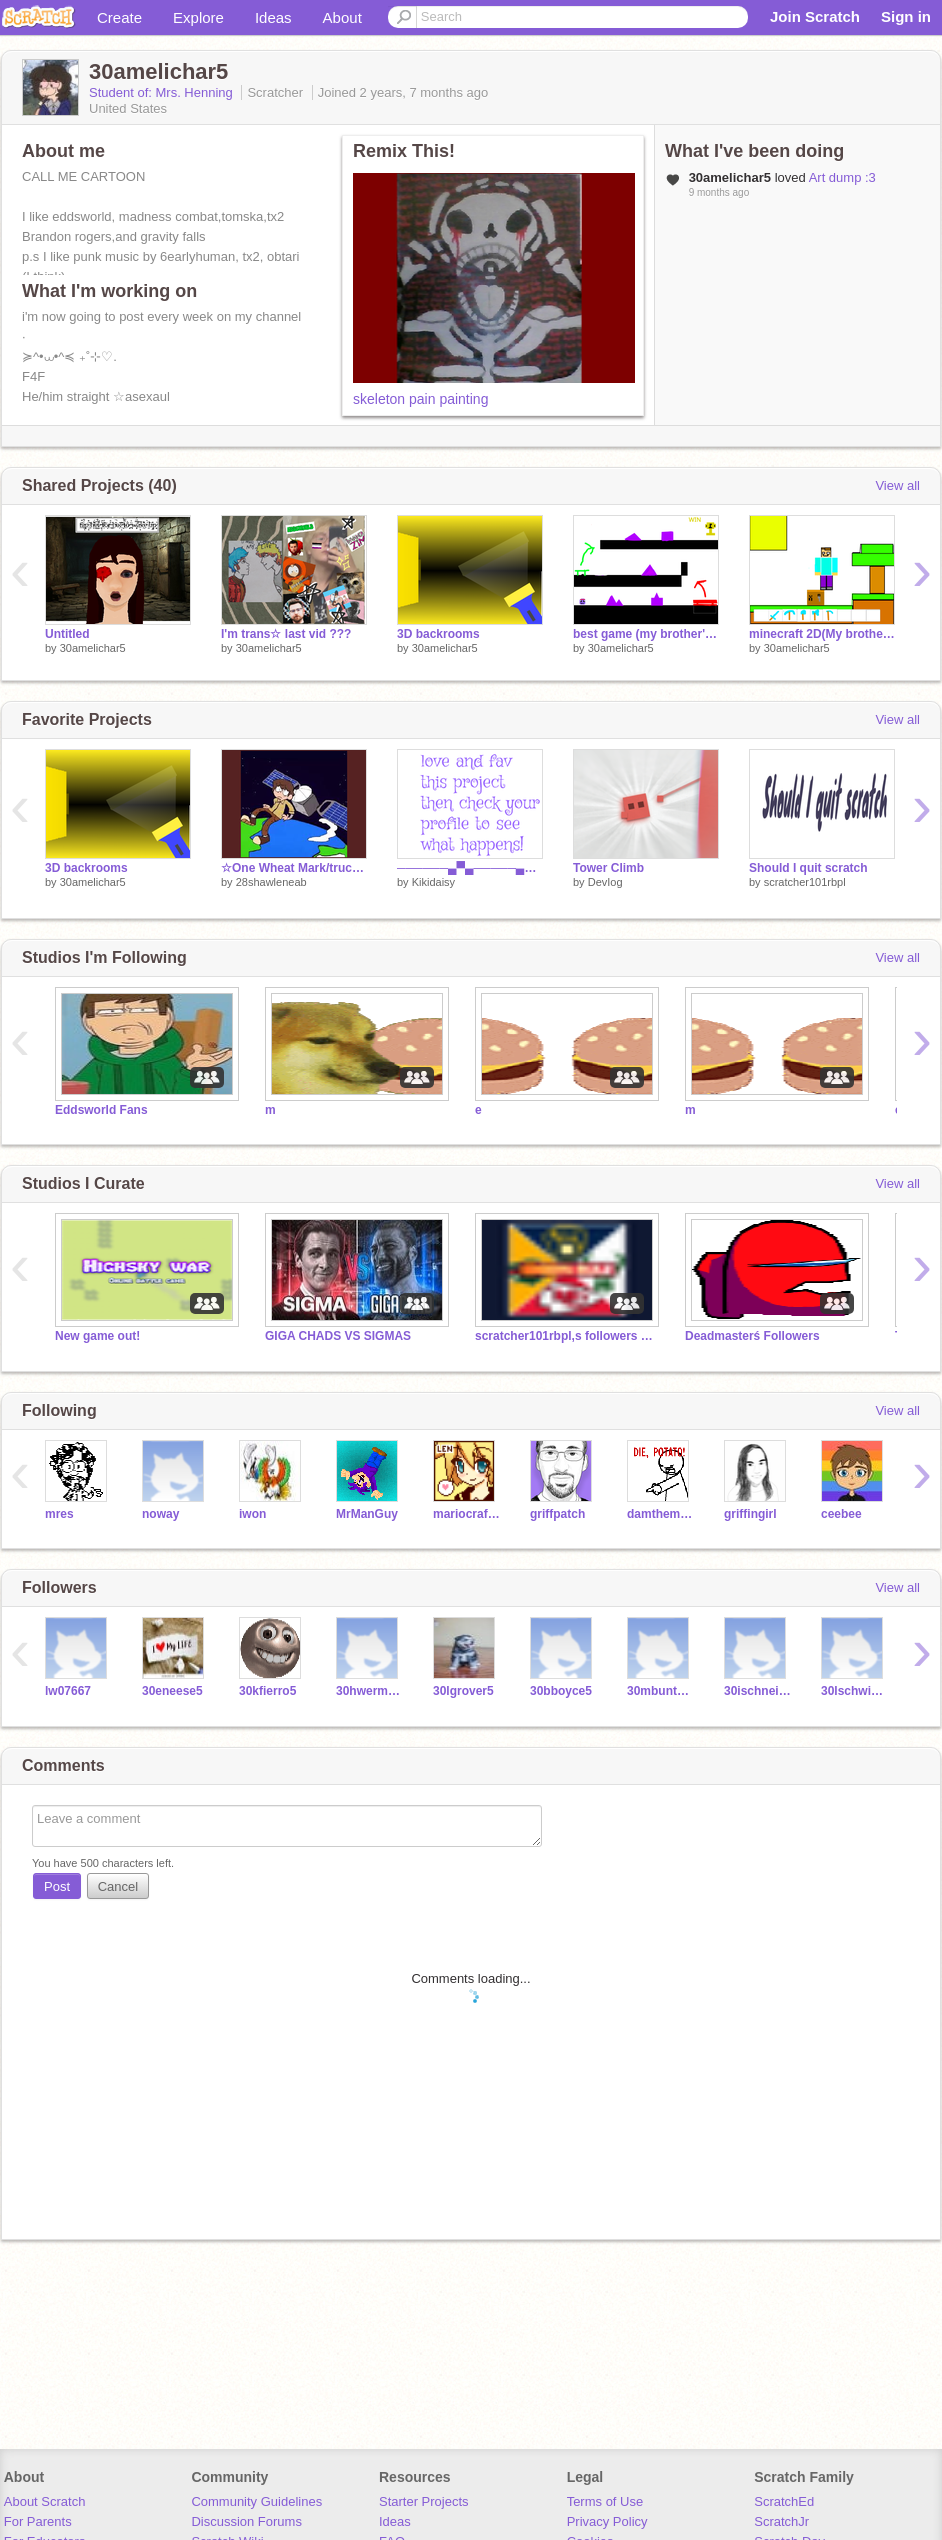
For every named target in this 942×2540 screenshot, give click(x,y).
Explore (198, 17)
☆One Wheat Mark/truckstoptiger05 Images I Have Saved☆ (294, 868)
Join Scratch (815, 16)
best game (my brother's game (646, 634)
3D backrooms (438, 634)
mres (59, 1514)
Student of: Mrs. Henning (162, 92)
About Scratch (45, 2501)
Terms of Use (605, 2501)
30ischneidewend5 (757, 1691)
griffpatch (557, 1514)
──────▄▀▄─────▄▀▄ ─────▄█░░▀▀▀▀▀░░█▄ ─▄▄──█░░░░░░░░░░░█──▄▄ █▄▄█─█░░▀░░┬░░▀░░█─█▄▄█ (470, 868)
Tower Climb (608, 868)
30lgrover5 (463, 1691)
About (342, 17)
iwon (252, 1514)
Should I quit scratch (808, 868)
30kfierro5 (267, 1691)
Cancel (118, 1886)
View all (897, 485)
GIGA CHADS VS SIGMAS (338, 1336)
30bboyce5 (561, 1691)
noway (160, 1514)
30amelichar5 (93, 648)
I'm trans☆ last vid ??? (286, 634)
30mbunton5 (660, 1691)
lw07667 (68, 1691)
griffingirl (750, 1514)
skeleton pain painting (420, 399)
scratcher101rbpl (805, 882)
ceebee (841, 1514)
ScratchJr (781, 2521)
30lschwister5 (854, 1691)
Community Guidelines (256, 2501)
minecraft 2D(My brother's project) (822, 634)
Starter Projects (424, 2501)
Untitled (67, 634)
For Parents (38, 2521)
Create (119, 17)
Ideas (273, 17)
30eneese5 (172, 1691)
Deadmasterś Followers (752, 1336)
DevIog (605, 882)
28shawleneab (271, 882)
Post (57, 1886)
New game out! (97, 1336)
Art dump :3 (842, 177)
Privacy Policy (607, 2521)
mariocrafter (466, 1514)
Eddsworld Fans (101, 1110)
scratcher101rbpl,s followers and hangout (565, 1336)
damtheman (660, 1514)
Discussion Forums (246, 2521)
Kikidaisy (433, 882)
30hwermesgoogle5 (369, 1691)
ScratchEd (784, 2501)
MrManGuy (367, 1514)
